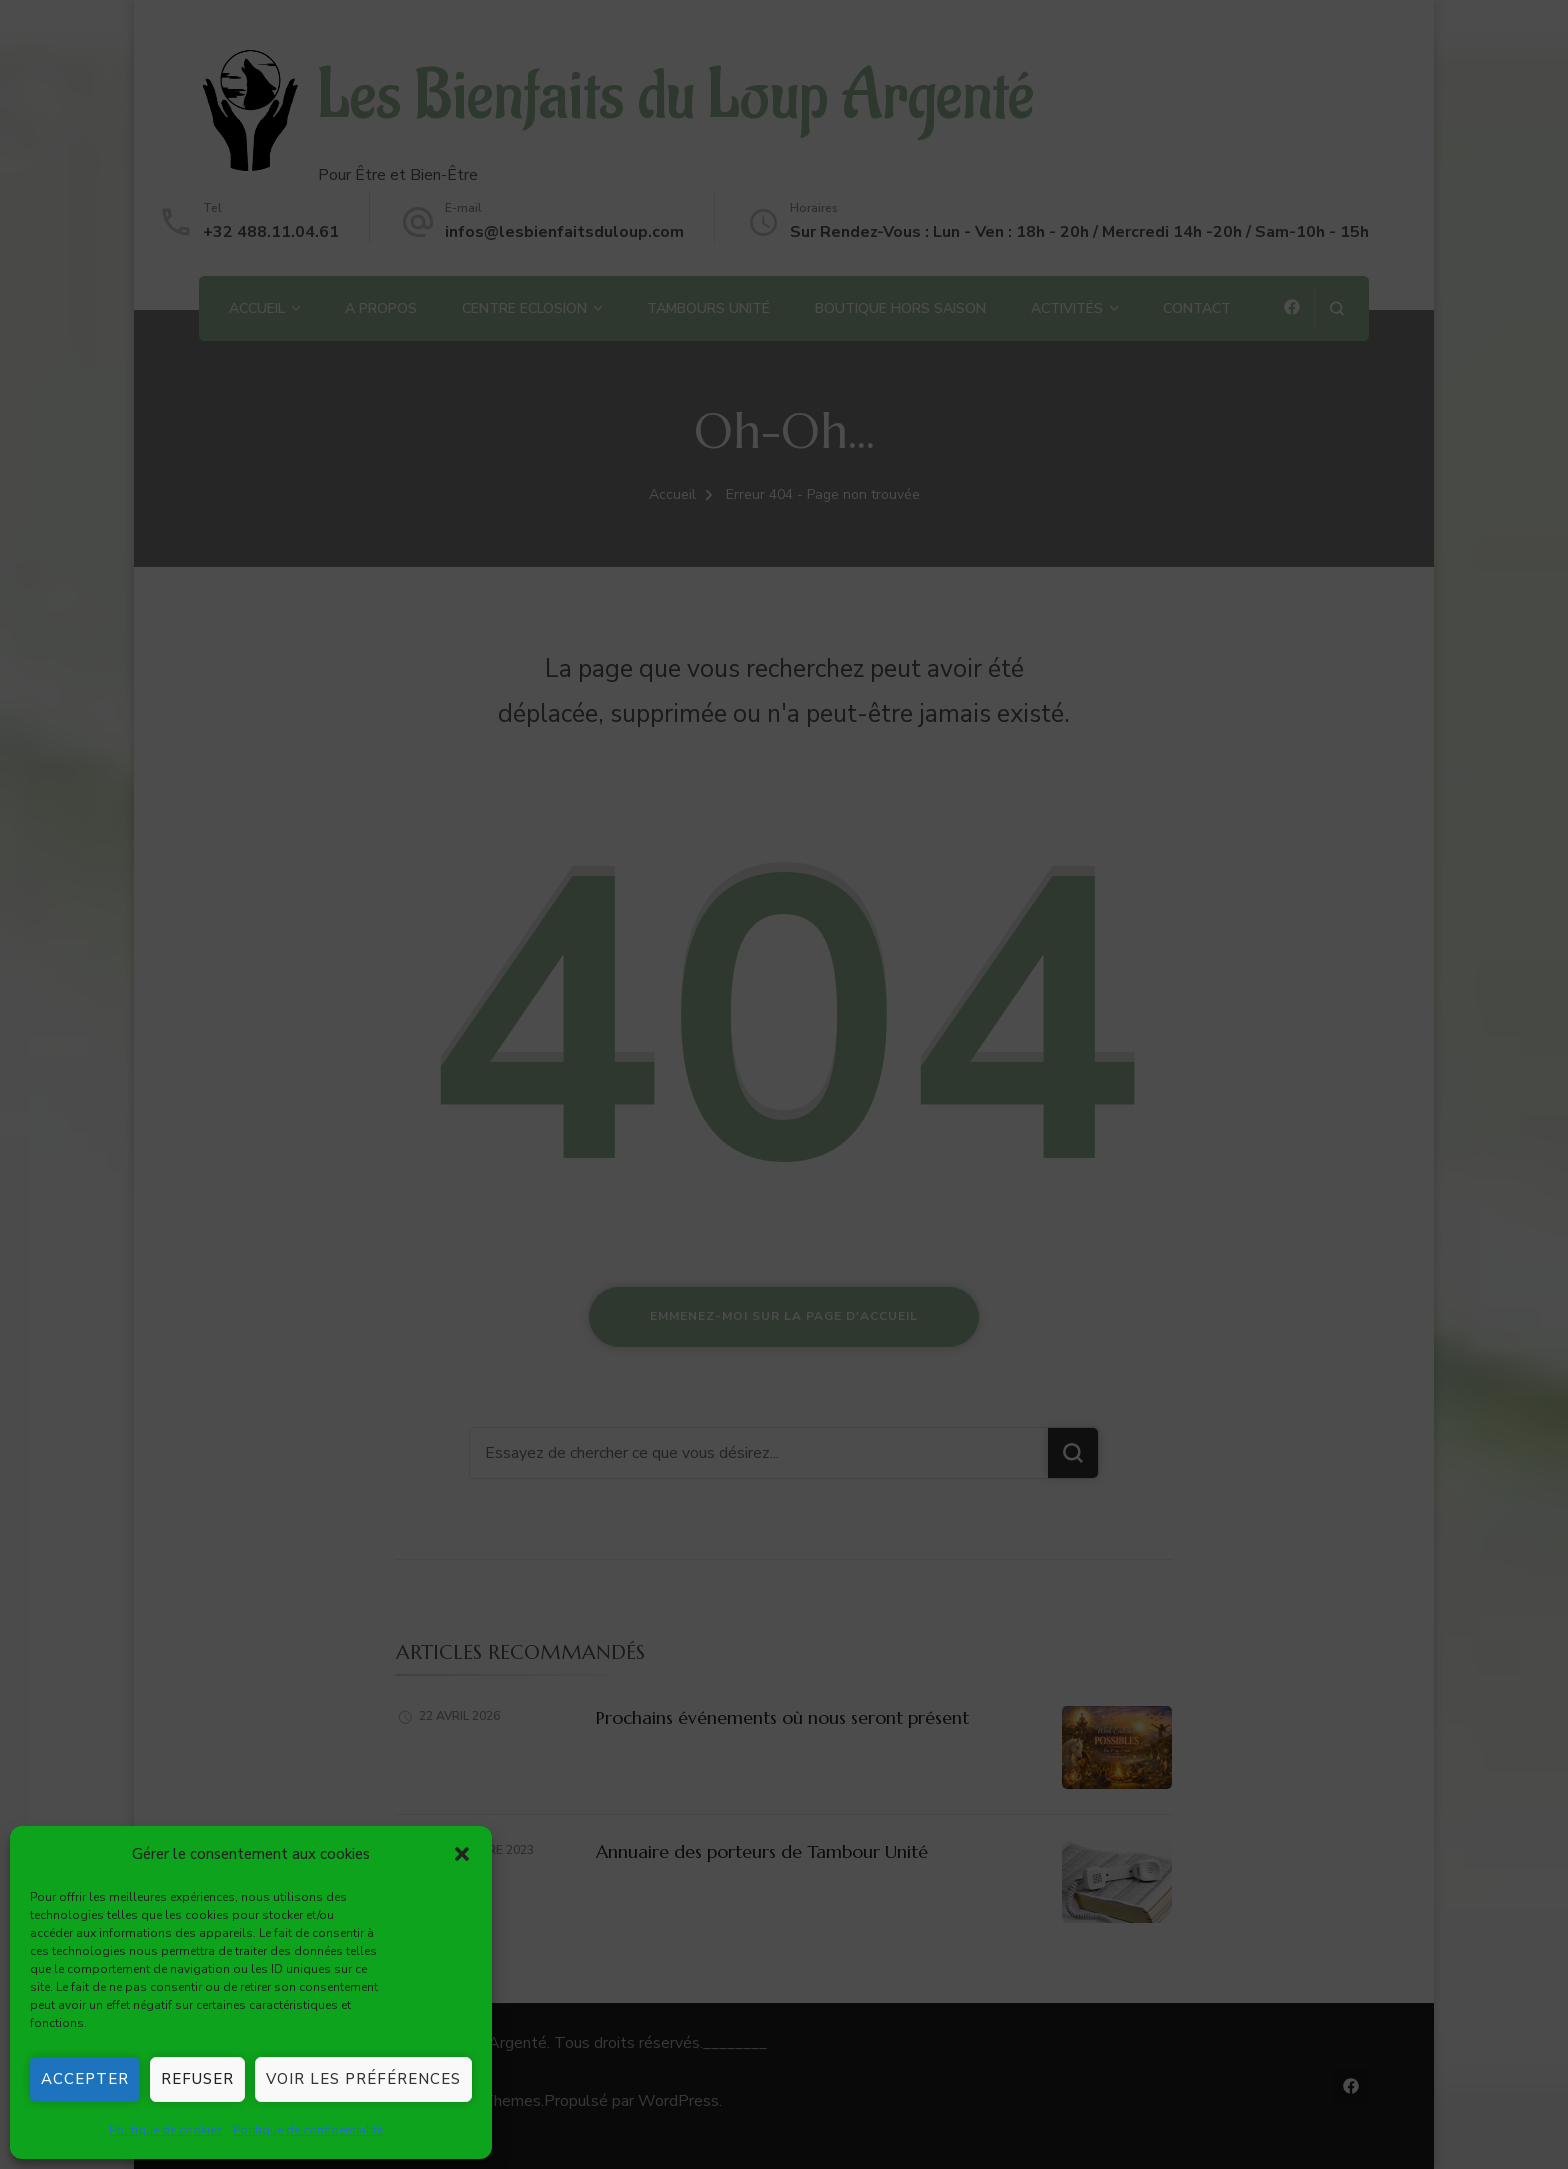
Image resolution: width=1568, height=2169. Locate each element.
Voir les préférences (363, 2079)
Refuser (197, 2079)
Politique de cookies (166, 2130)
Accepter (85, 2079)
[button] (462, 1854)
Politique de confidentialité (308, 2130)
